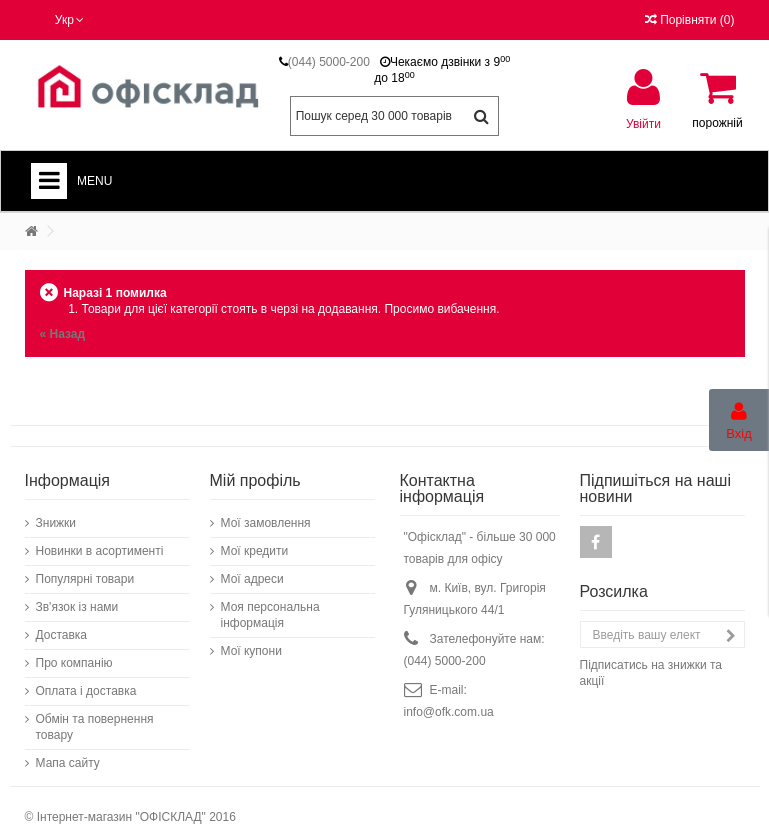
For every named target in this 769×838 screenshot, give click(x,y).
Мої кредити (255, 541)
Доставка (62, 625)
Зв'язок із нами (77, 597)
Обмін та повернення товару (95, 717)
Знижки (56, 513)
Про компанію (74, 653)
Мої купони (251, 641)
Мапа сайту (68, 753)
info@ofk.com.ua (449, 702)
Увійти (643, 123)
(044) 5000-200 (329, 62)
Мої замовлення (266, 513)
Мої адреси (252, 569)
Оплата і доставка (86, 681)
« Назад (63, 334)
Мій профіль (255, 470)
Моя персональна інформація (270, 605)
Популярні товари (85, 569)
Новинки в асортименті (100, 541)
